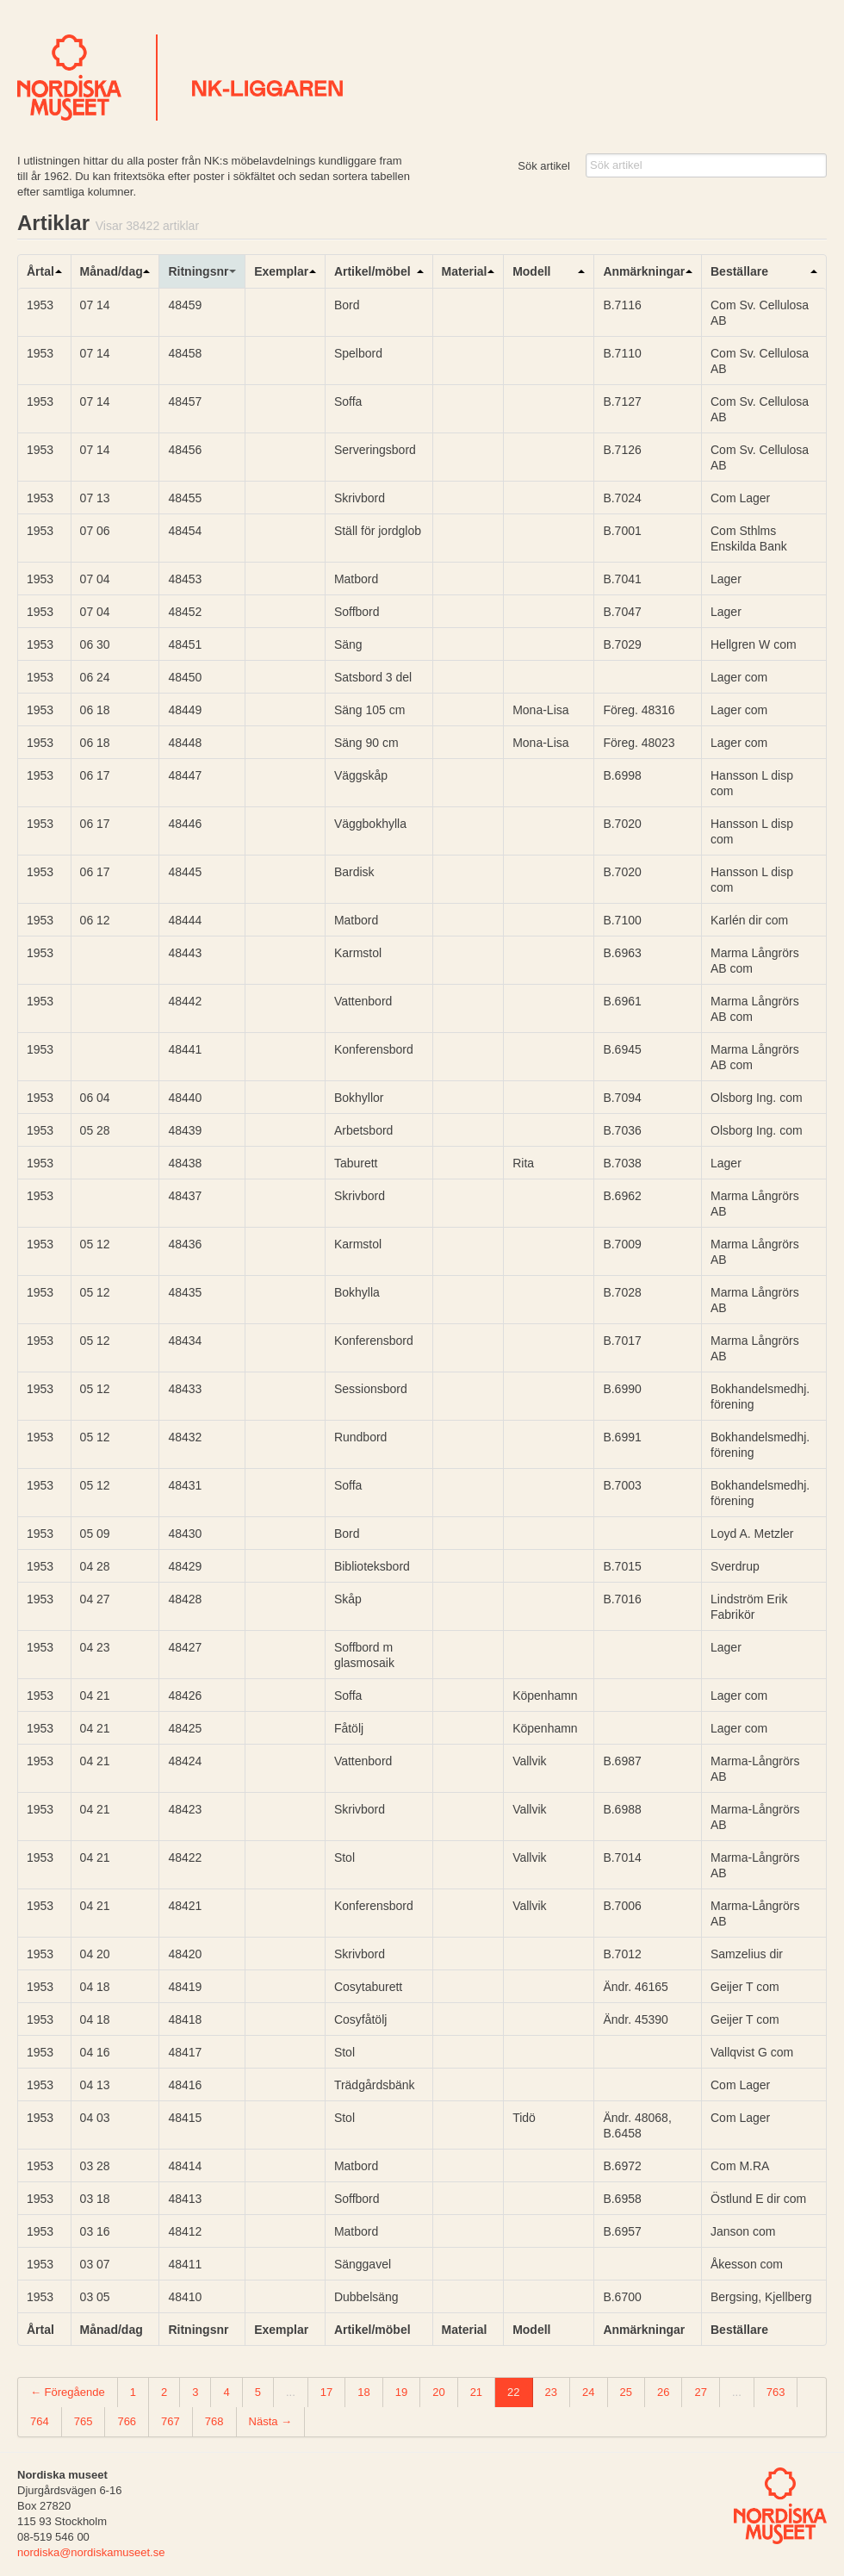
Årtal (40, 271)
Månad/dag (111, 271)
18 (363, 2392)
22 (513, 2392)
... (290, 2392)
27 (700, 2392)
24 (588, 2392)
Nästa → (271, 2421)
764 (39, 2421)
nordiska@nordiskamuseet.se (90, 2552)
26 (663, 2392)
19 (401, 2392)
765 (83, 2421)
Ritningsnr (198, 271)
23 (551, 2392)
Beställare (739, 271)
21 (476, 2392)
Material (464, 271)
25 (626, 2392)
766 (126, 2421)
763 (775, 2392)
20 (438, 2392)
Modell (531, 271)
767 (170, 2421)
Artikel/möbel (372, 271)
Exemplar (281, 271)
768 (214, 2421)
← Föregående (67, 2392)
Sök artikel (544, 165)
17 (326, 2392)
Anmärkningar (644, 271)
